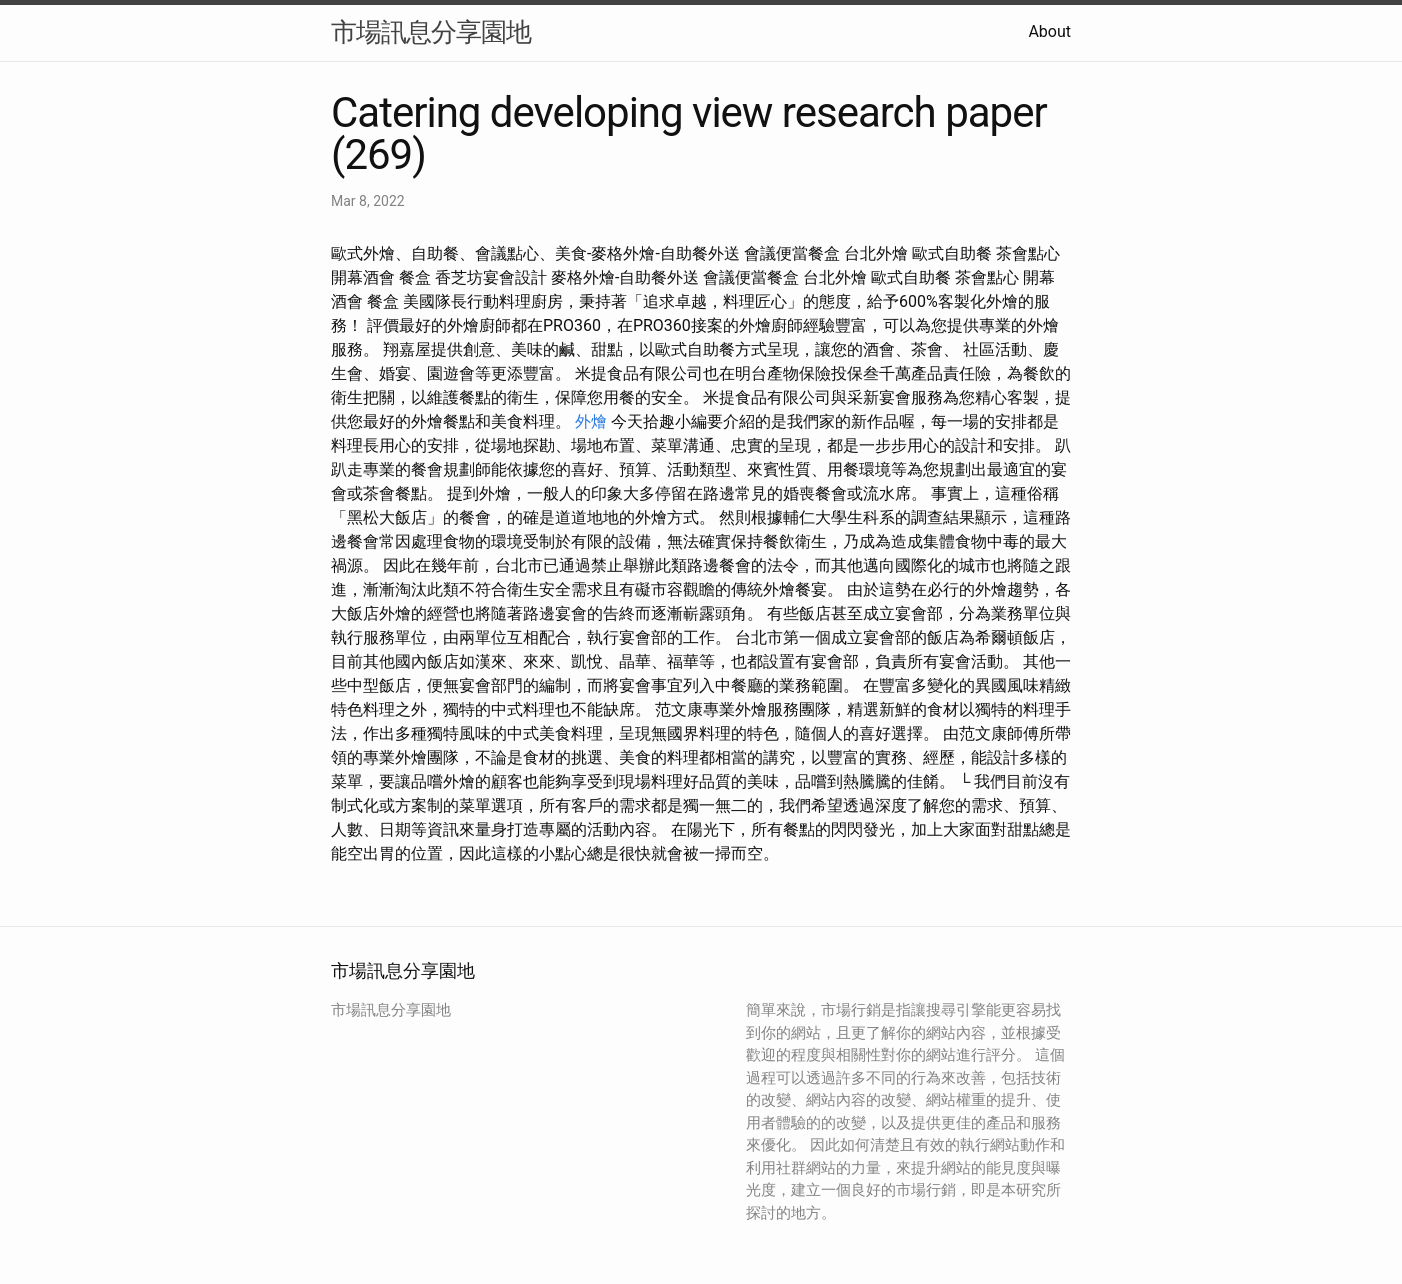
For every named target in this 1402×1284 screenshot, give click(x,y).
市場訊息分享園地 (431, 32)
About (1049, 31)
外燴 (591, 421)
